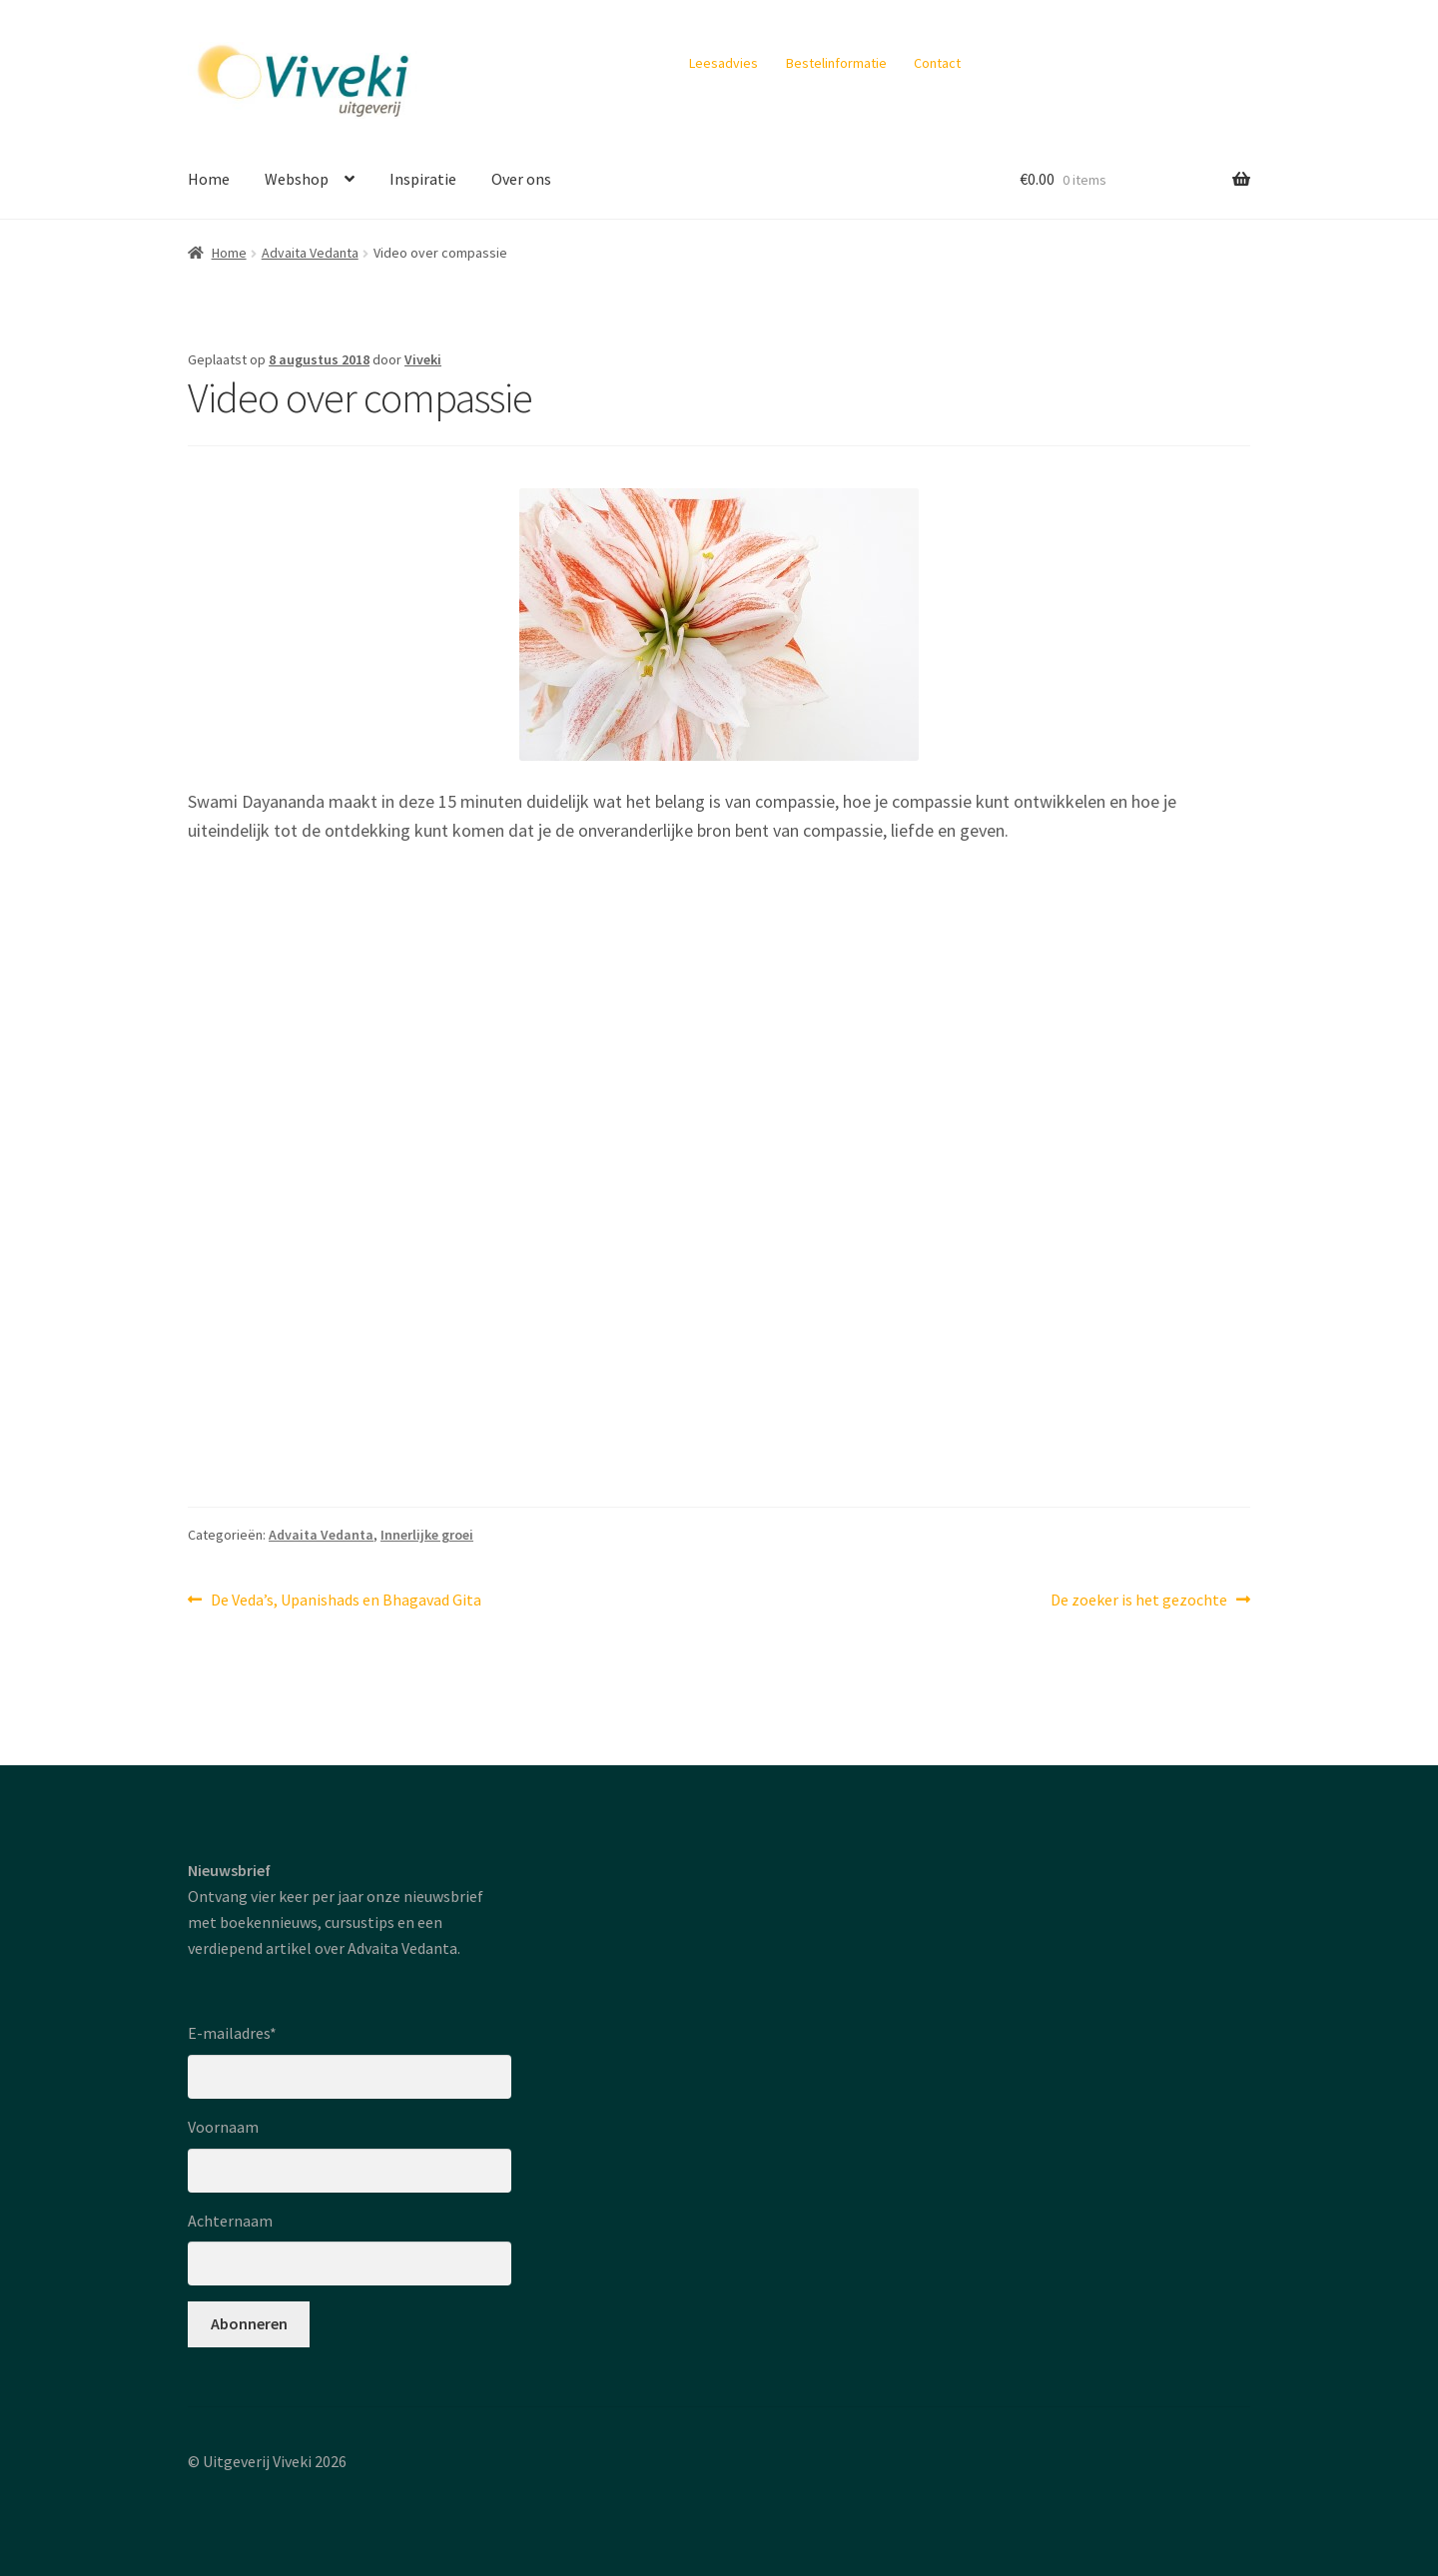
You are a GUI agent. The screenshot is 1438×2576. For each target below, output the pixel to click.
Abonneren (249, 2323)
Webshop (297, 179)
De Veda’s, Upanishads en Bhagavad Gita (345, 1600)
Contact (937, 63)
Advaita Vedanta (310, 253)
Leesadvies (723, 63)
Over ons (521, 179)
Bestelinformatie (836, 63)
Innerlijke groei (426, 1535)
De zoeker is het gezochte (1139, 1600)
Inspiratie (422, 179)
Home (209, 179)
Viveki (422, 359)
